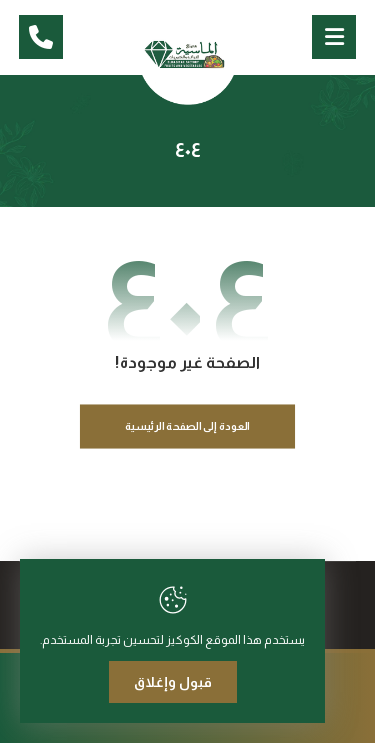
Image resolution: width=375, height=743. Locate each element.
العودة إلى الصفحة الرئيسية (187, 426)
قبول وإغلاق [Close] (173, 682)
